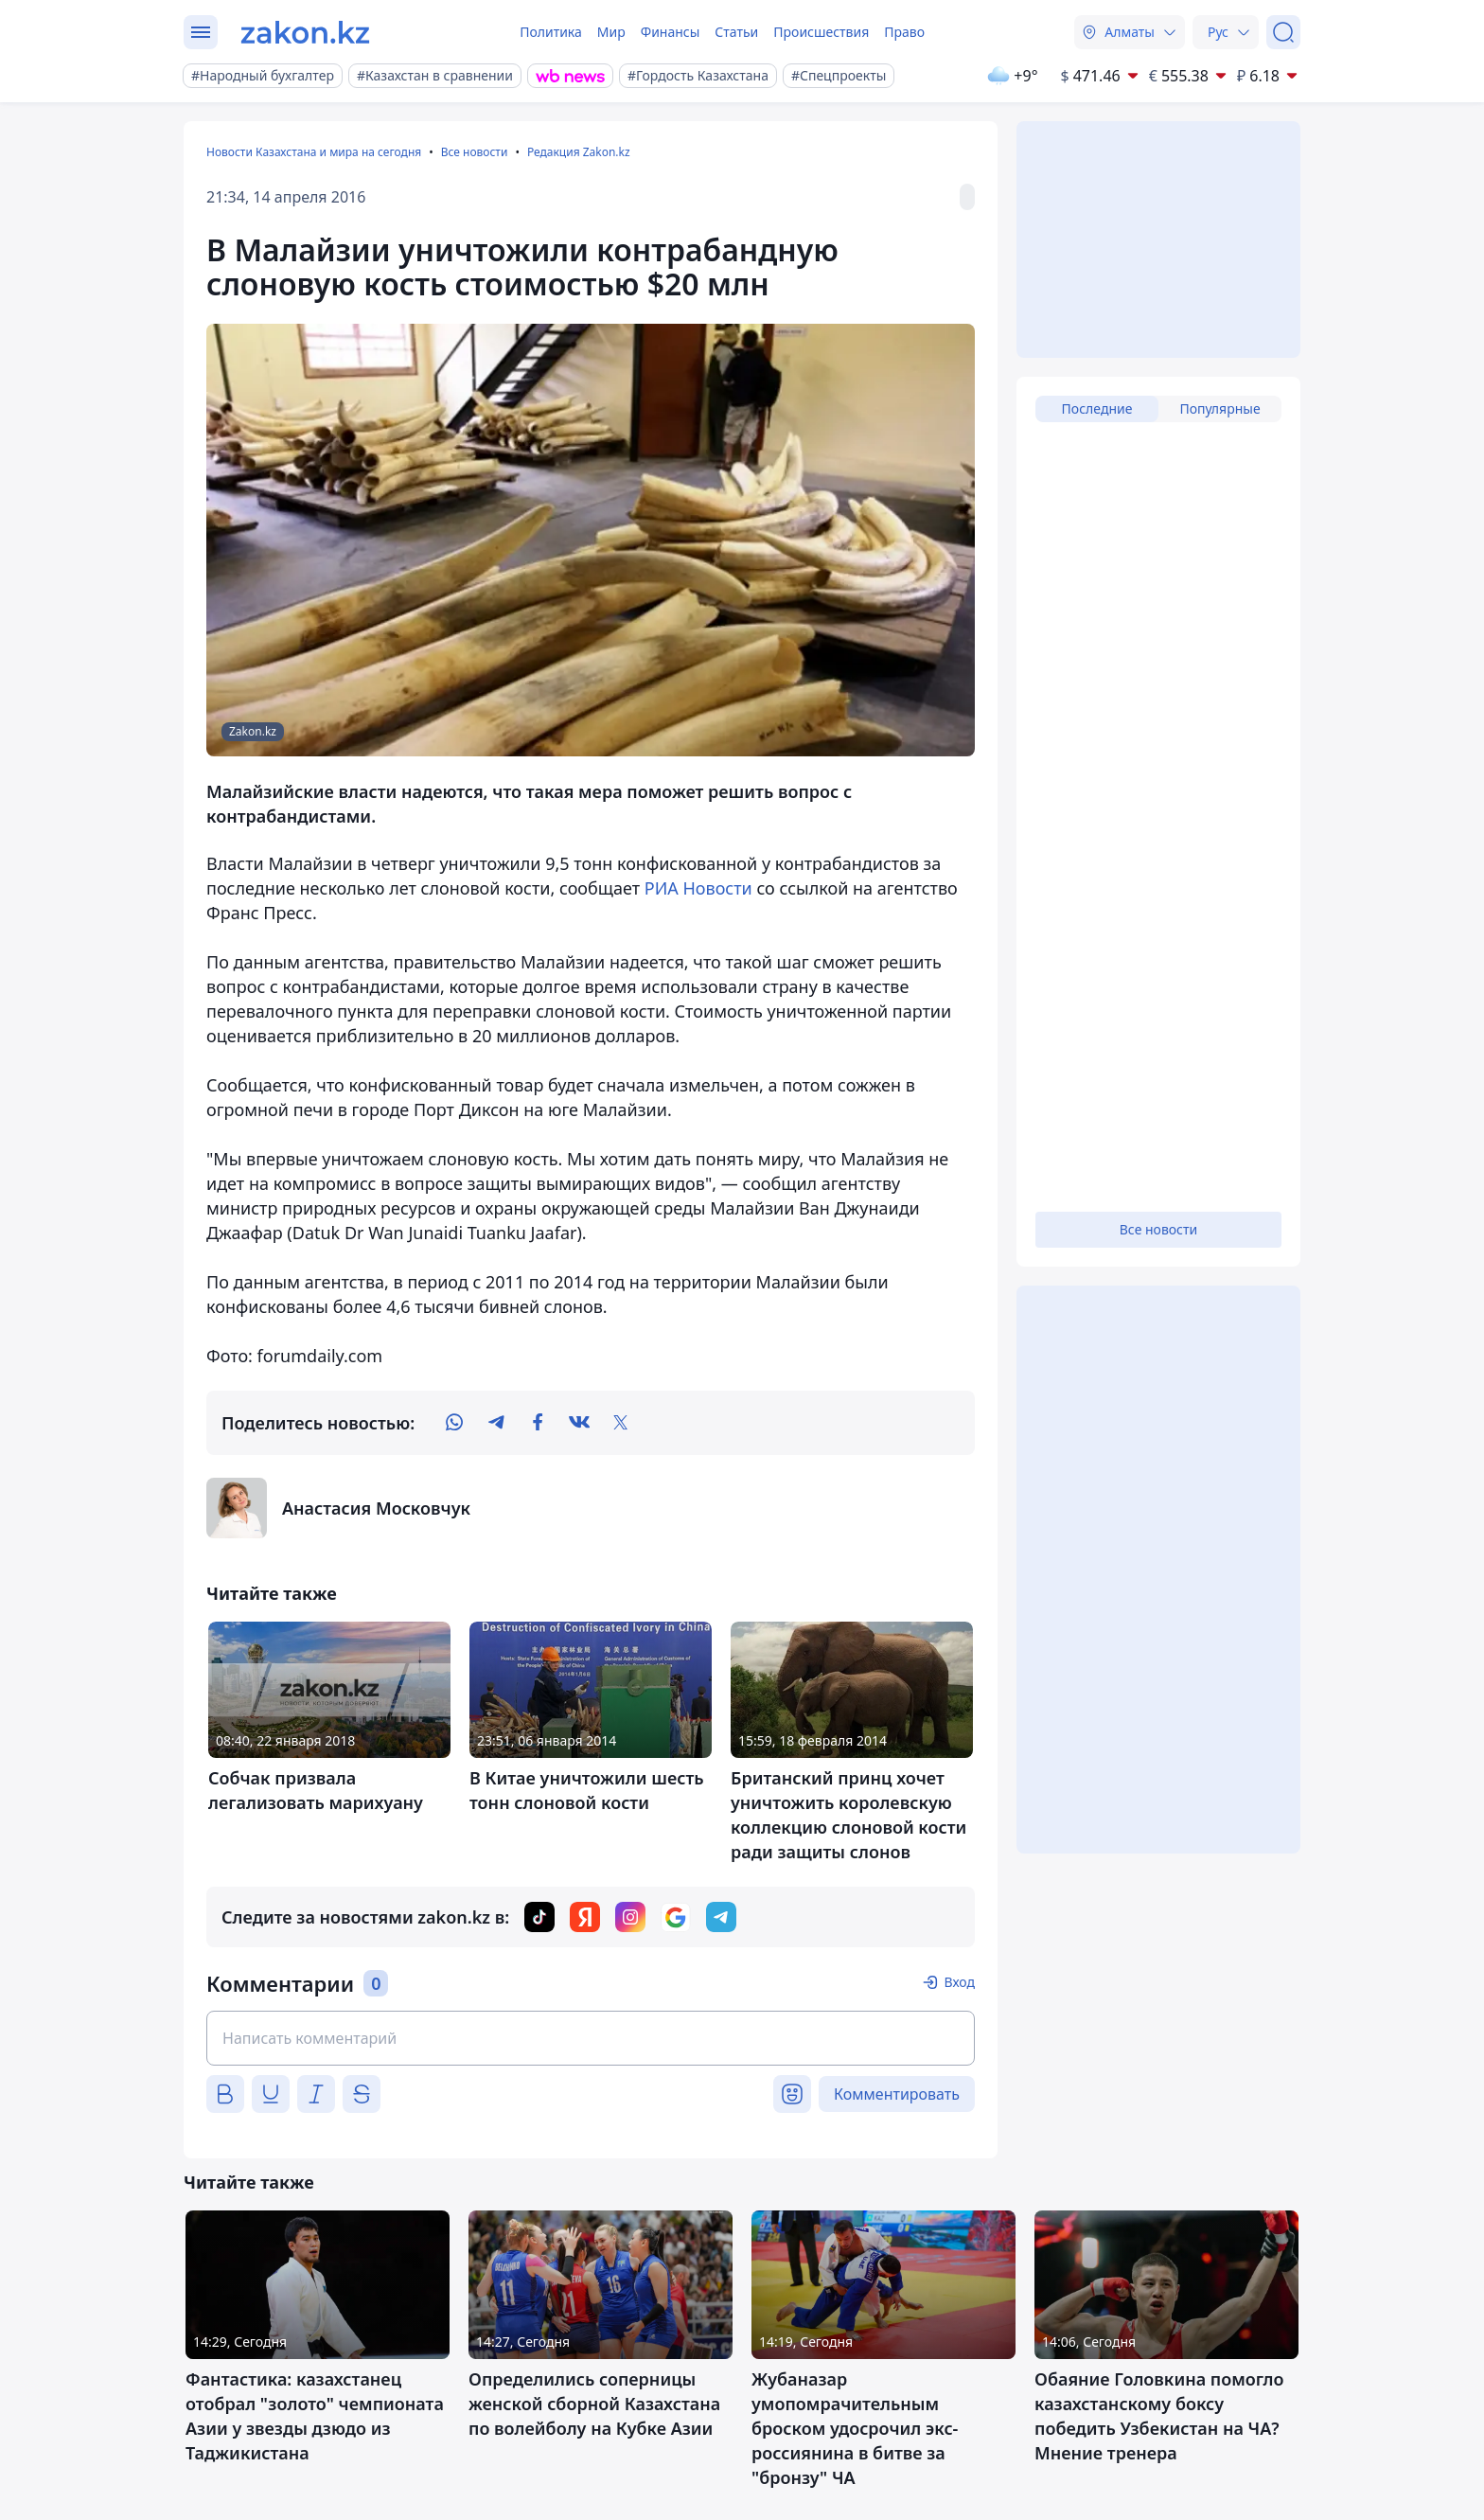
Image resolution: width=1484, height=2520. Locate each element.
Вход (959, 1982)
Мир (611, 32)
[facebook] (538, 1423)
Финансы (670, 32)
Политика (551, 32)
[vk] (579, 1423)
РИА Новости (698, 888)
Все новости (474, 152)
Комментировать (897, 2094)
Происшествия (821, 32)
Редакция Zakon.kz (578, 152)
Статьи (736, 32)
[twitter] (621, 1423)
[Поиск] (1283, 32)
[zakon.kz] (305, 32)
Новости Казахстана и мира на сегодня (313, 152)
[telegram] (496, 1423)
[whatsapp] (454, 1423)
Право (904, 32)
